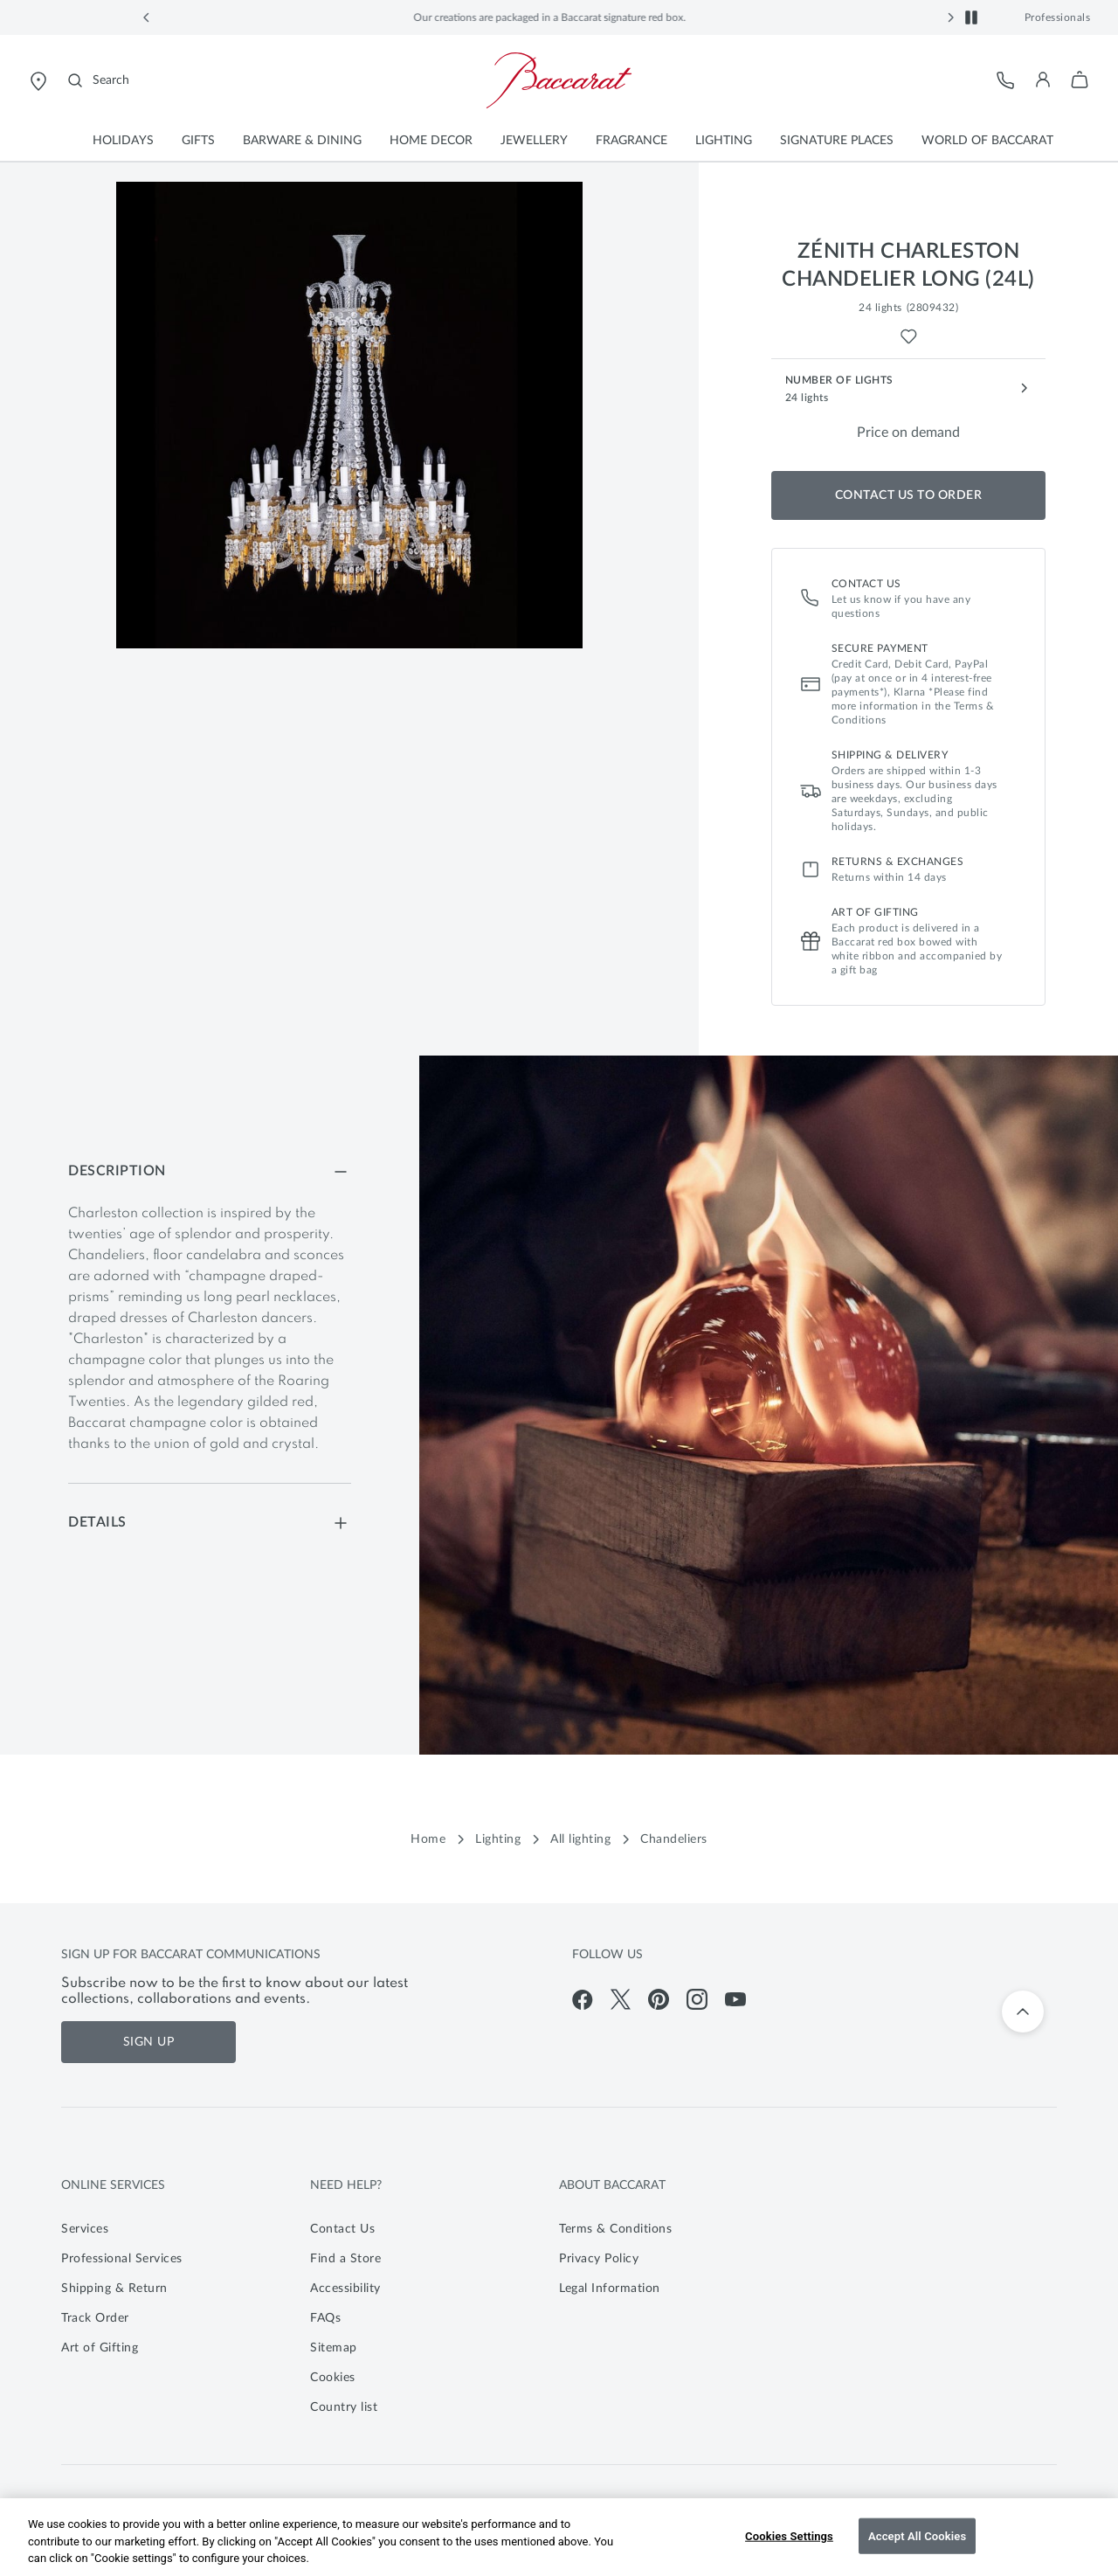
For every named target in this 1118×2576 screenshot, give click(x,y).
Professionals (1058, 17)
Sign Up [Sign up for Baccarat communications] (149, 2042)
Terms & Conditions (615, 2229)
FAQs (325, 2318)
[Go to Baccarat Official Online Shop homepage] (559, 80)
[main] (559, 1032)
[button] (146, 17)
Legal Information (609, 2288)
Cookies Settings (789, 2535)
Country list (343, 2407)
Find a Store (345, 2259)
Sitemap (333, 2348)
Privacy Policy (598, 2259)
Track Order (95, 2318)
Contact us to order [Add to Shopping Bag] (909, 495)
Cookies (332, 2378)
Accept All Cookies (917, 2535)
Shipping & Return (114, 2288)
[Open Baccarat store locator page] (38, 80)
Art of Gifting (99, 2348)
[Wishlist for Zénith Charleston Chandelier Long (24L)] (909, 336)
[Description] (209, 1171)
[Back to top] (1023, 2011)
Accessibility (345, 2288)
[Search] (99, 80)
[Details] (209, 1523)
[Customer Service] (1006, 80)
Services (84, 2229)
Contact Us (342, 2229)
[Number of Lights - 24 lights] (908, 388)
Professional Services (122, 2259)
